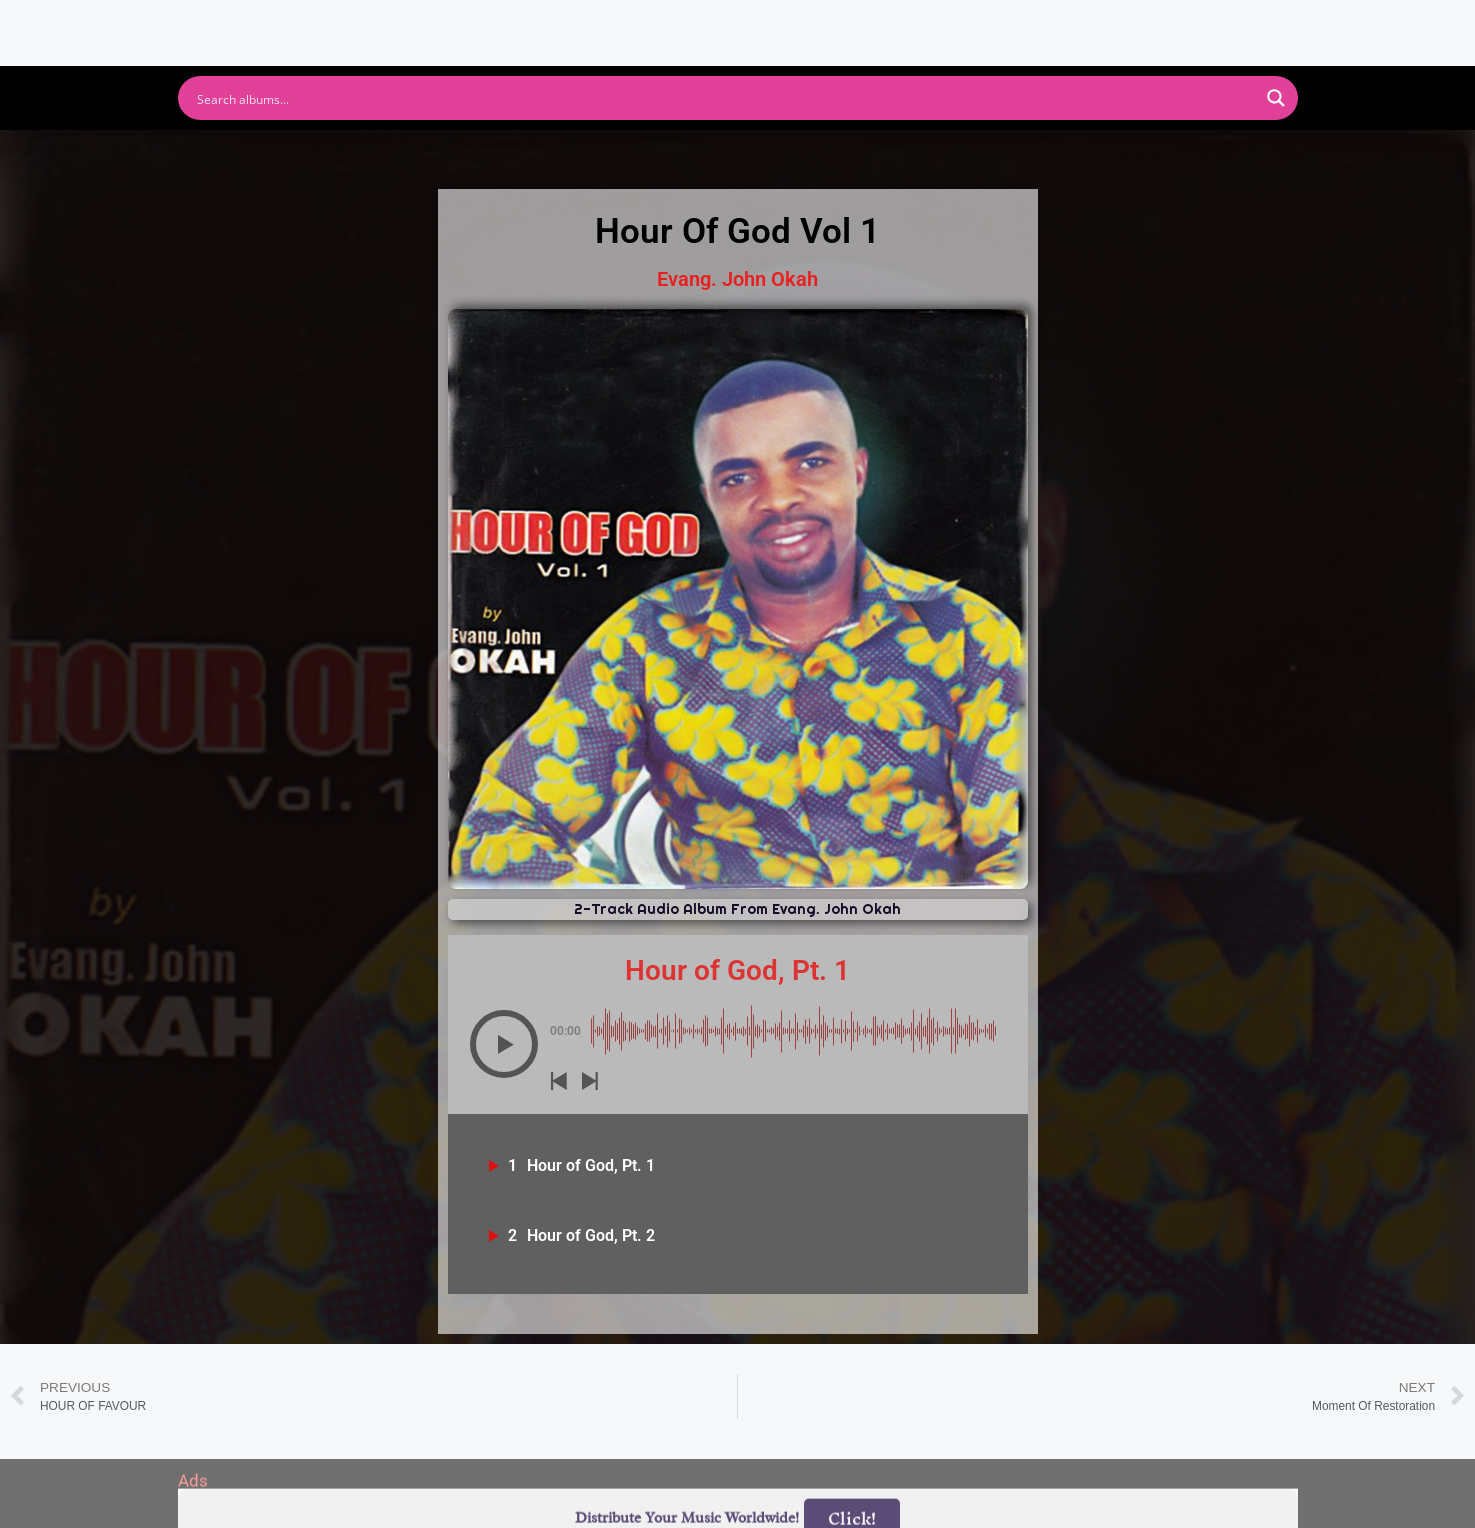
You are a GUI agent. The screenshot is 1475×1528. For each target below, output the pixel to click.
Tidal (1069, 156)
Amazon (834, 156)
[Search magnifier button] (1276, 98)
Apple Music (686, 156)
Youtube (540, 156)
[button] (504, 1044)
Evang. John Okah (737, 279)
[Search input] (725, 98)
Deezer (958, 156)
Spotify (415, 156)
